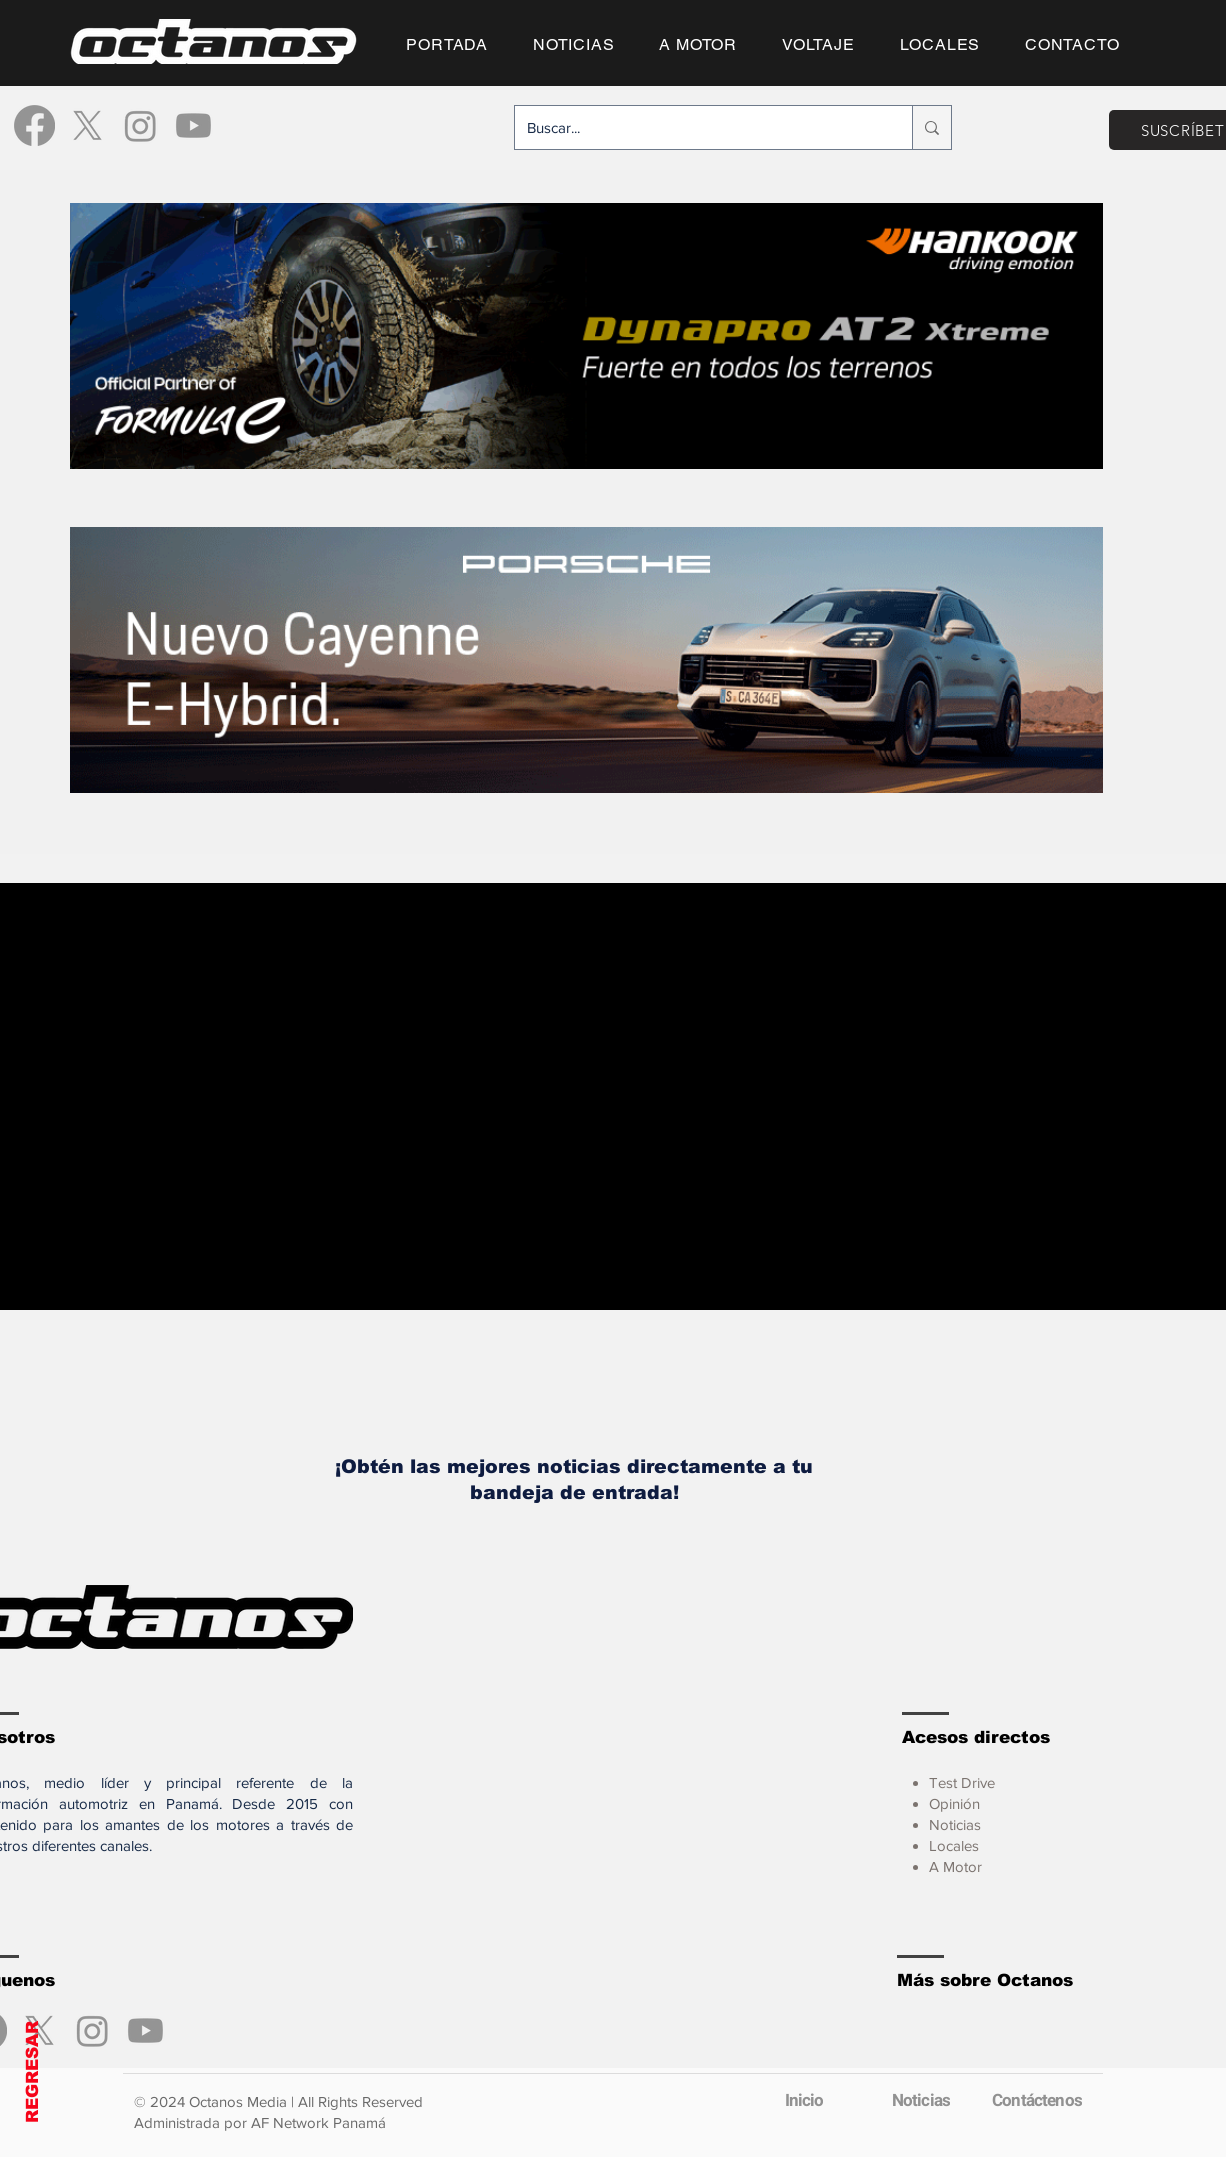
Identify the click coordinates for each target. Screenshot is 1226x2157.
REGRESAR (32, 2072)
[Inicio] (804, 2100)
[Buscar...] (698, 127)
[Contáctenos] (1037, 2100)
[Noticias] (921, 2100)
